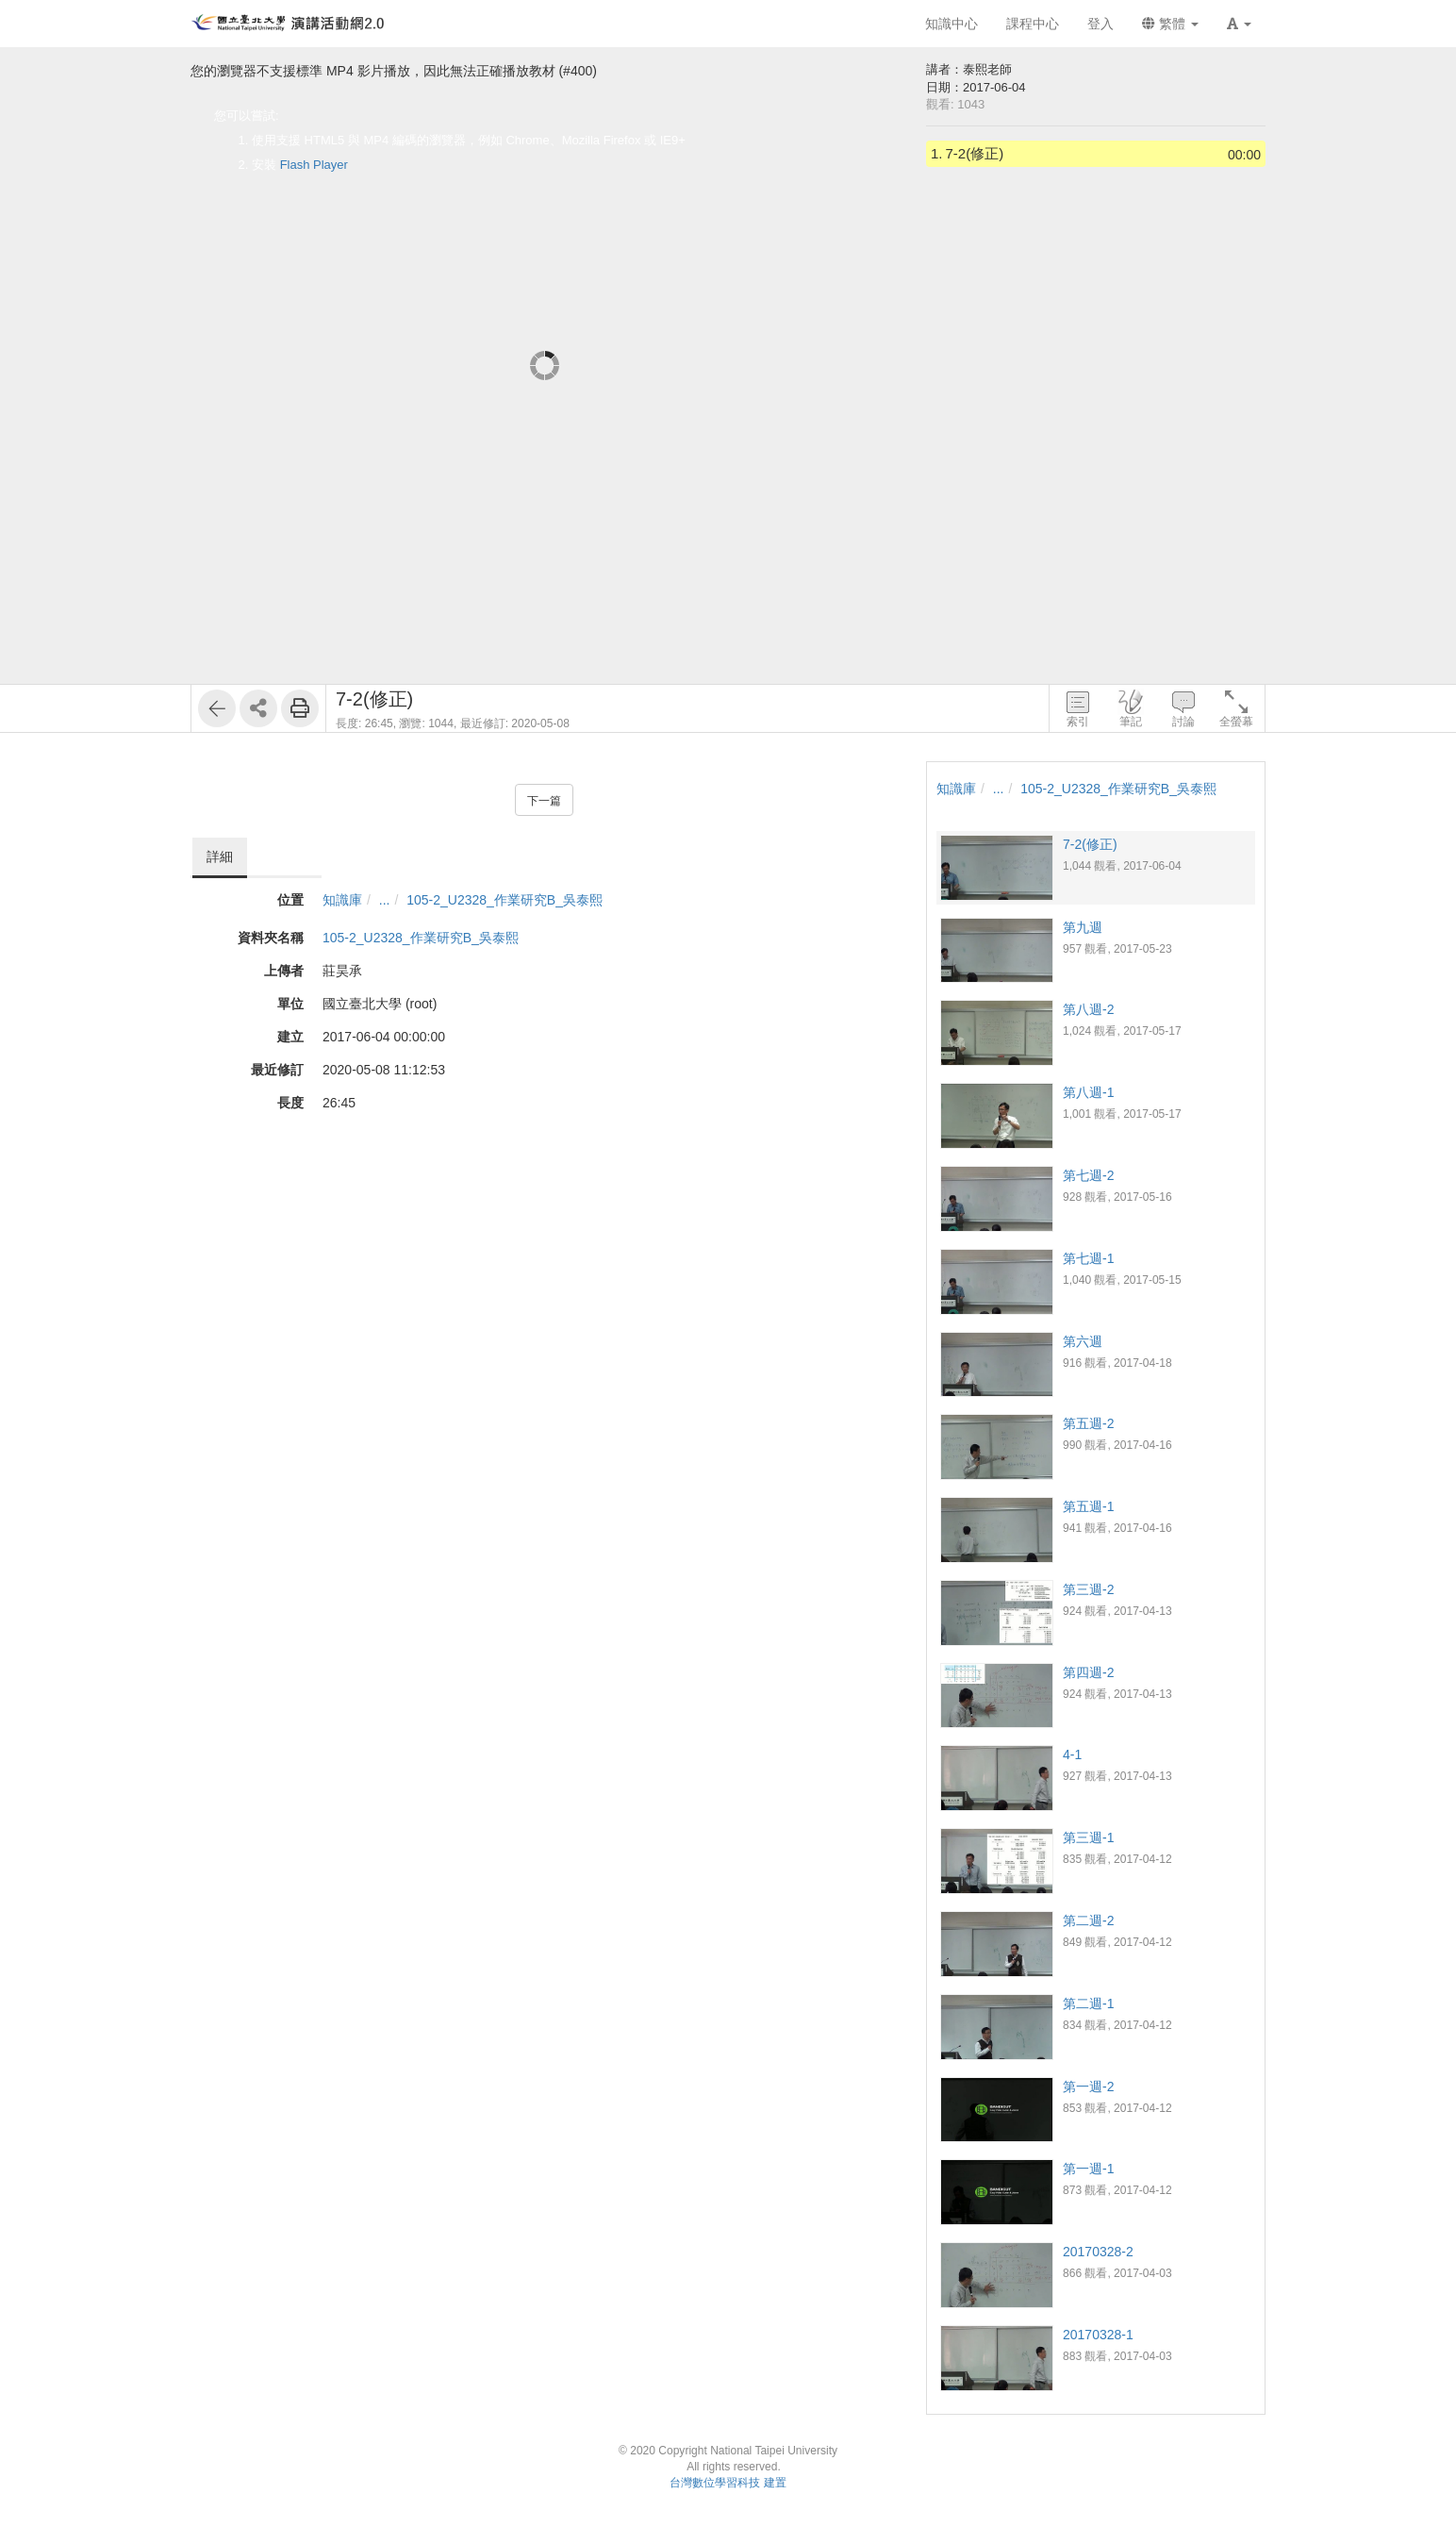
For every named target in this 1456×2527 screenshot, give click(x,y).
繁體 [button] (1170, 23)
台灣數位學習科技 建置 (728, 2482)
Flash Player (314, 165)
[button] (1239, 23)
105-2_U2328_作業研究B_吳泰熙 (504, 899)
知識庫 (342, 899)
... (384, 899)
